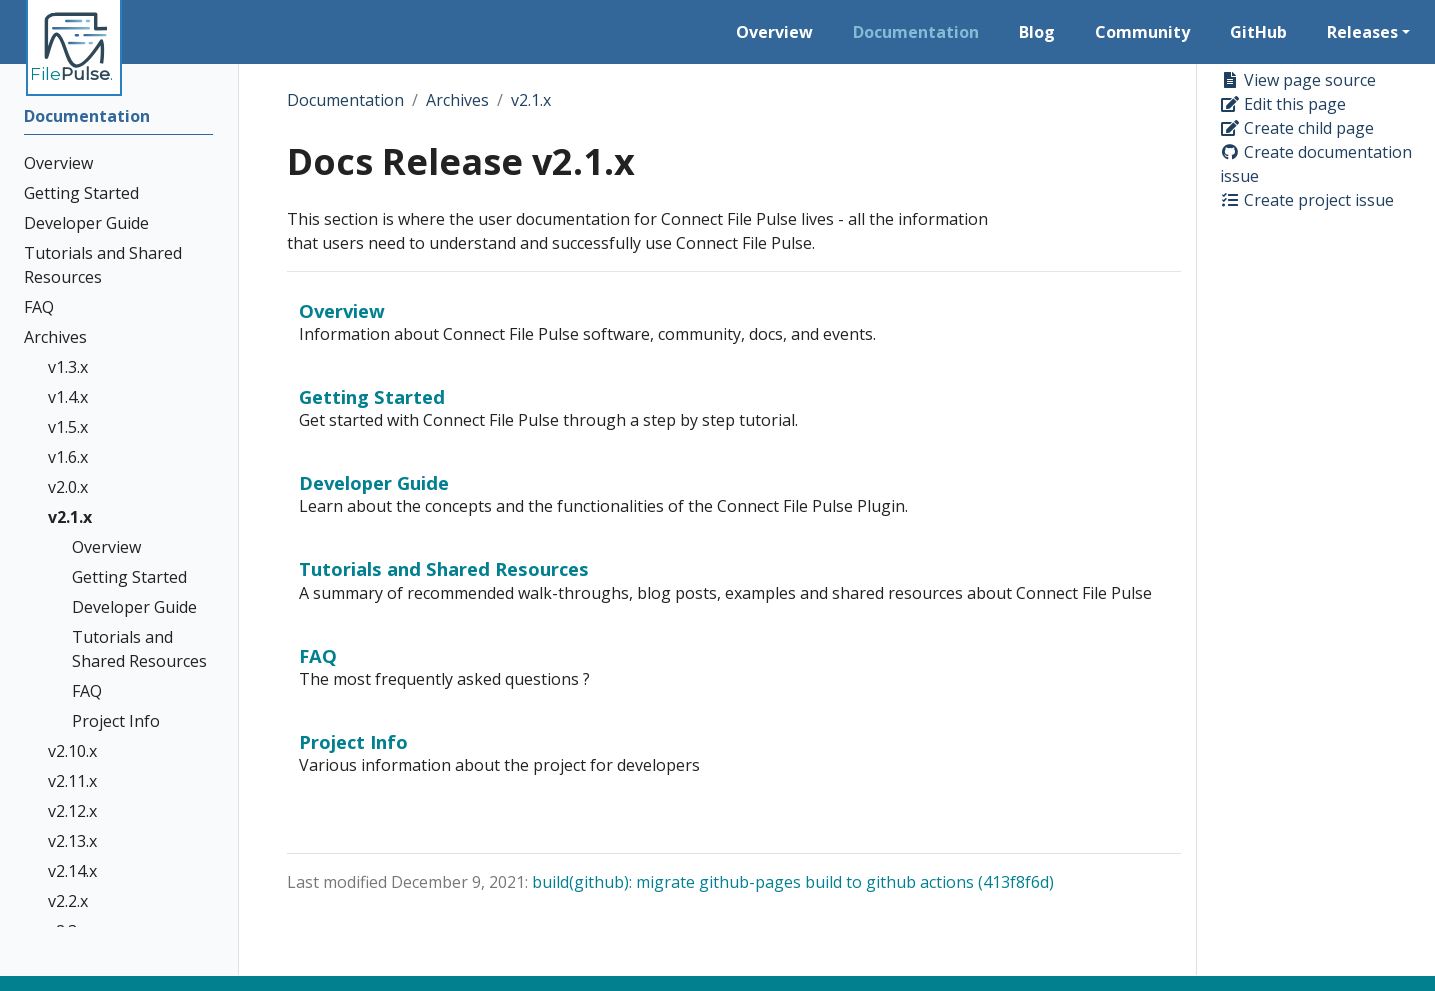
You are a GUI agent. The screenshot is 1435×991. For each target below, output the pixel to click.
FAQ (318, 655)
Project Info (353, 741)
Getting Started (372, 396)
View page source (1298, 80)
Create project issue (1307, 200)
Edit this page (1283, 104)
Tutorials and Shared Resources (444, 568)
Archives (457, 100)
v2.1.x (531, 100)
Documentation (345, 100)
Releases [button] (1362, 32)
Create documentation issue (1316, 164)
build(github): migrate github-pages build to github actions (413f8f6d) (793, 882)
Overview (342, 310)
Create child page (1297, 128)
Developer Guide (374, 482)
